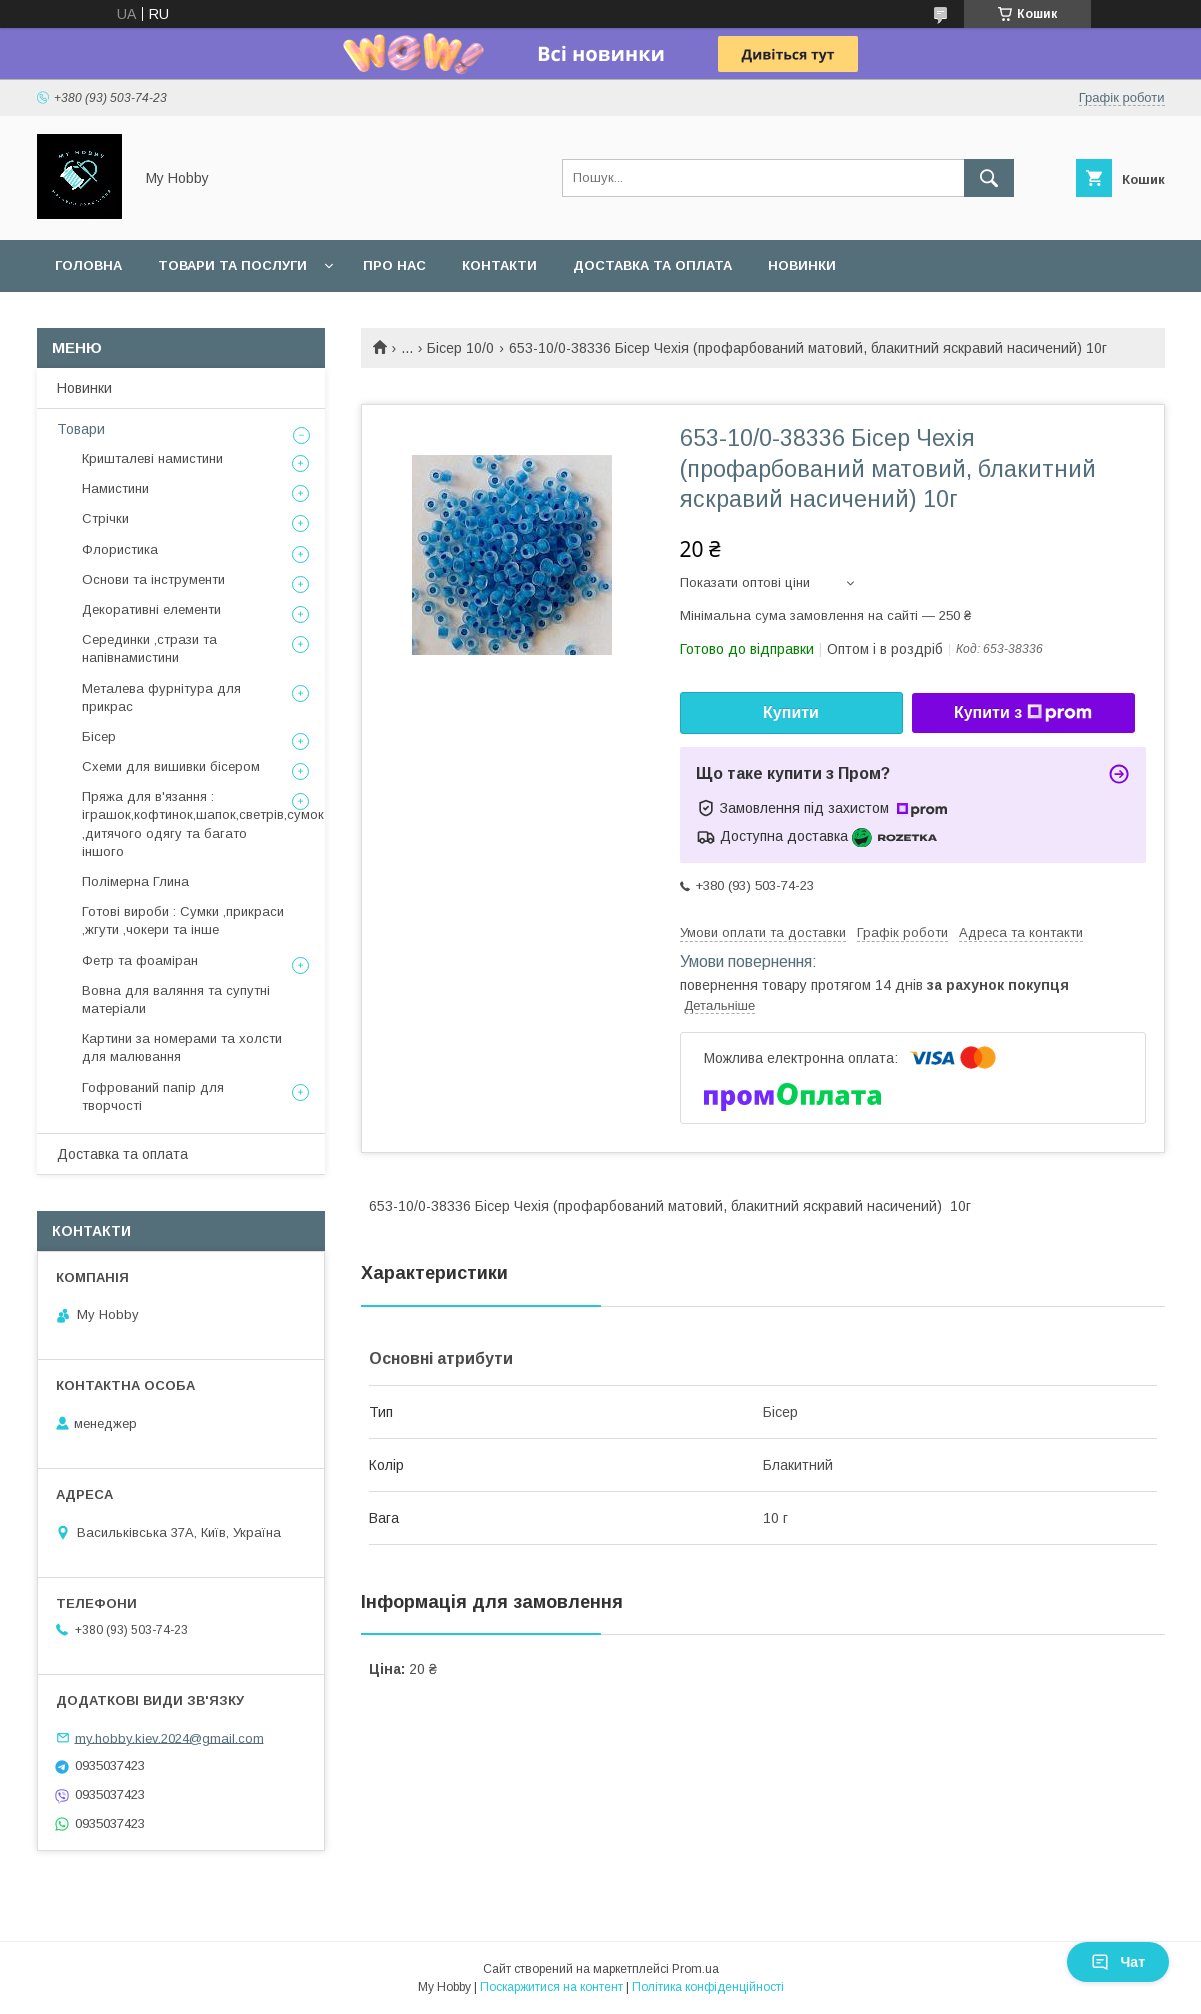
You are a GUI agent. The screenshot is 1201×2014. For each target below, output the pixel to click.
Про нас (394, 265)
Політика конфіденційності (708, 1987)
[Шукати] (989, 178)
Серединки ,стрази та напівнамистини (149, 648)
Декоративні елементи (151, 609)
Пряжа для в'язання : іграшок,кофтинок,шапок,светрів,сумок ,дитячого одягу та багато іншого (203, 824)
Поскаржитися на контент (551, 1987)
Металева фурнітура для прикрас (161, 697)
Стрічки (105, 518)
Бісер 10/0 (460, 348)
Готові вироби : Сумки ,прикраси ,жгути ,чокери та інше (183, 920)
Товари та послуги (232, 265)
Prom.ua (695, 1969)
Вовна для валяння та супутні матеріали (176, 999)
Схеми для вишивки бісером (171, 766)
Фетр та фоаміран (140, 960)
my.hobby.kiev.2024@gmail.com (169, 1737)
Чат (1118, 1962)
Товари (81, 429)
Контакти (499, 265)
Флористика (120, 549)
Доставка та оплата (652, 265)
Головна (88, 265)
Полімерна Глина (135, 881)
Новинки (802, 265)
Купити (791, 712)
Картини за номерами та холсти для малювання (182, 1047)
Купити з (1023, 713)
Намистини (115, 488)
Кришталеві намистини (152, 458)
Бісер (99, 736)
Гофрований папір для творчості (153, 1096)
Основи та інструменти (153, 579)
